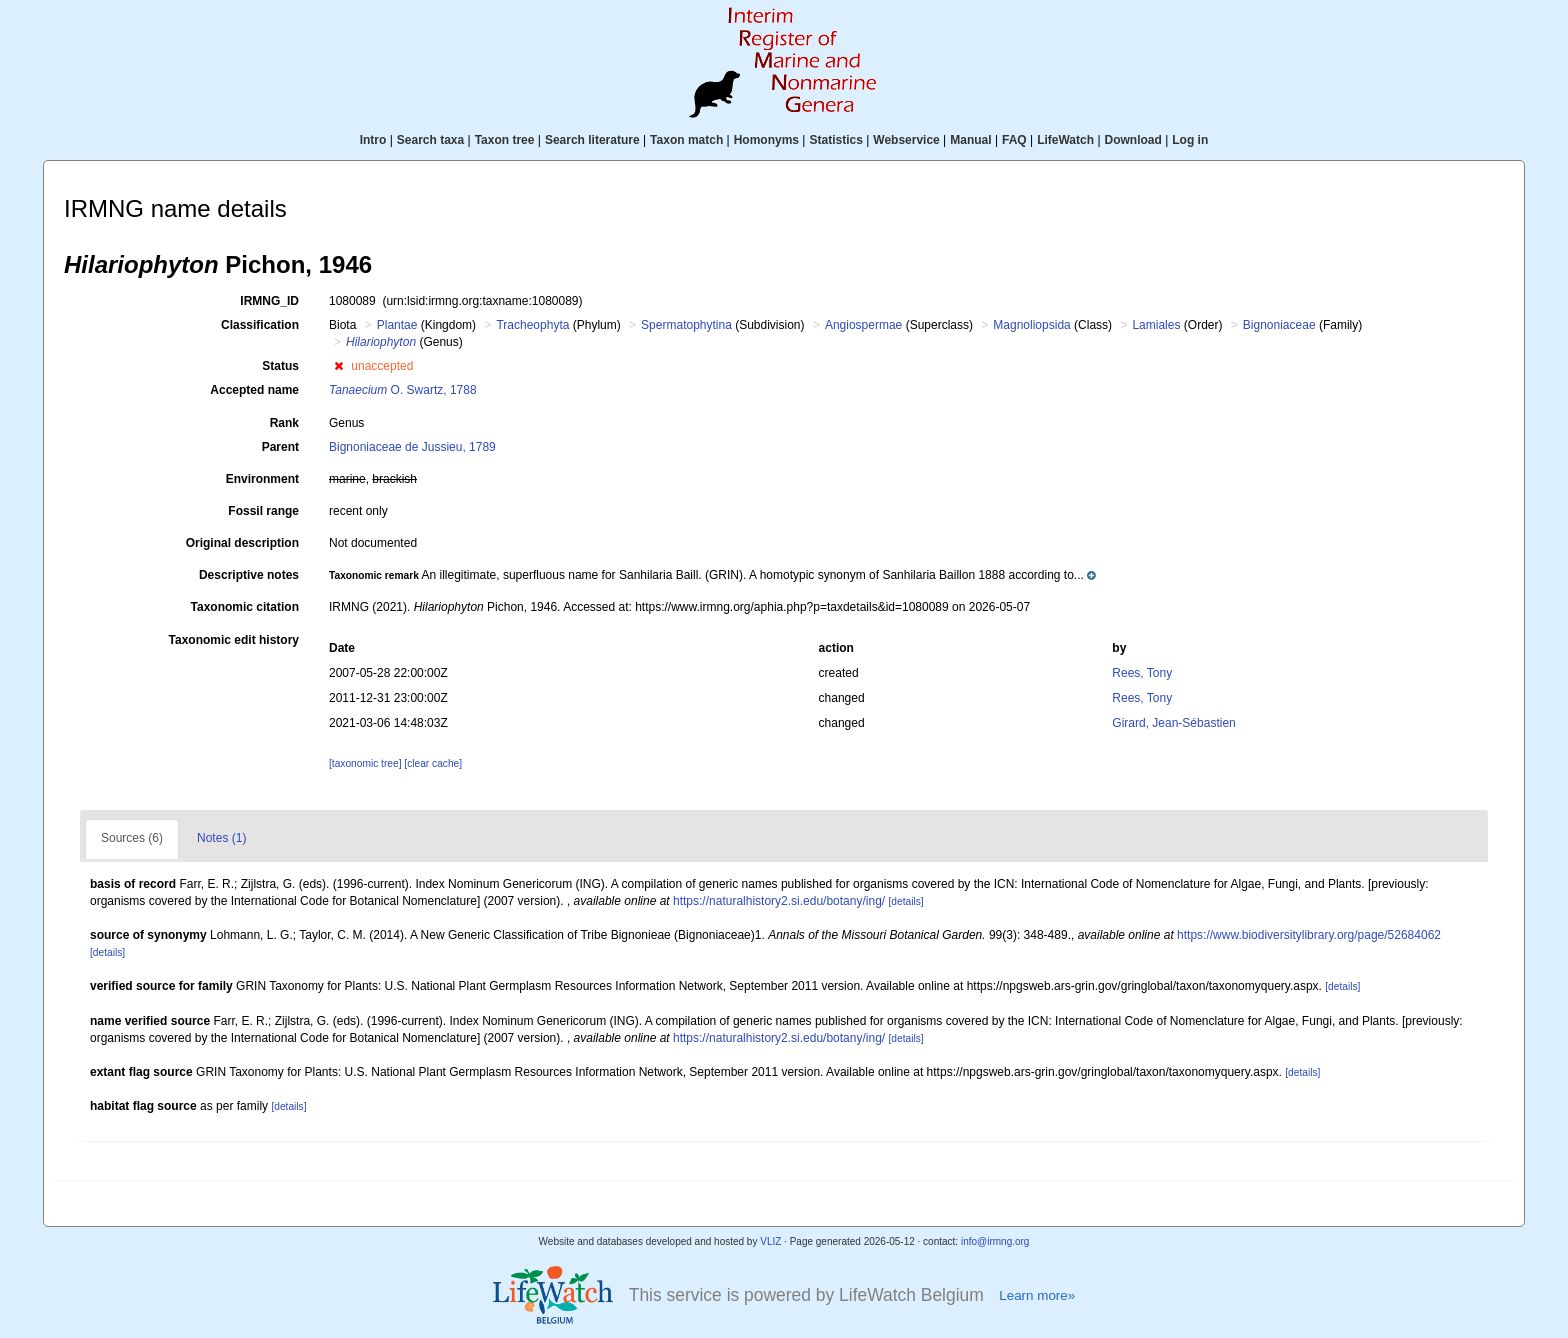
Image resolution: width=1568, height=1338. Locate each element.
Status (280, 366)
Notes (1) (221, 838)
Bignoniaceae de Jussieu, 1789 (412, 447)
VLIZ (770, 1241)
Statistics (835, 140)
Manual (970, 140)
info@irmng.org (995, 1241)
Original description (242, 543)
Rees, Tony (1142, 673)
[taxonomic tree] (365, 763)
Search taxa (430, 140)
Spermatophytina (686, 325)
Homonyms (766, 140)
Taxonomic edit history (234, 640)
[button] (338, 366)
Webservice (906, 140)
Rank (284, 423)
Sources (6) (132, 838)
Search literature (592, 140)
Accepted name (254, 390)
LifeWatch (1065, 140)
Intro (373, 140)
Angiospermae (863, 325)
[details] (906, 901)
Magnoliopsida (1031, 325)
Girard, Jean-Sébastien (1173, 723)
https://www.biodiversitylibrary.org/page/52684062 (1309, 935)
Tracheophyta (532, 325)
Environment (262, 479)
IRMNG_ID (269, 301)
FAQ (1014, 140)
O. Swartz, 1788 (403, 390)
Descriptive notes (249, 575)
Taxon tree (505, 140)
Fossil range (263, 511)
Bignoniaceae (1279, 325)
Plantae (397, 325)
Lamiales (1156, 325)
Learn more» (1037, 1295)
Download (1133, 140)
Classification (260, 325)
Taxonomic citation (245, 607)
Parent (280, 447)
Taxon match (686, 140)
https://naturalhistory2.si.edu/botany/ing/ (779, 901)
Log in (1190, 140)
